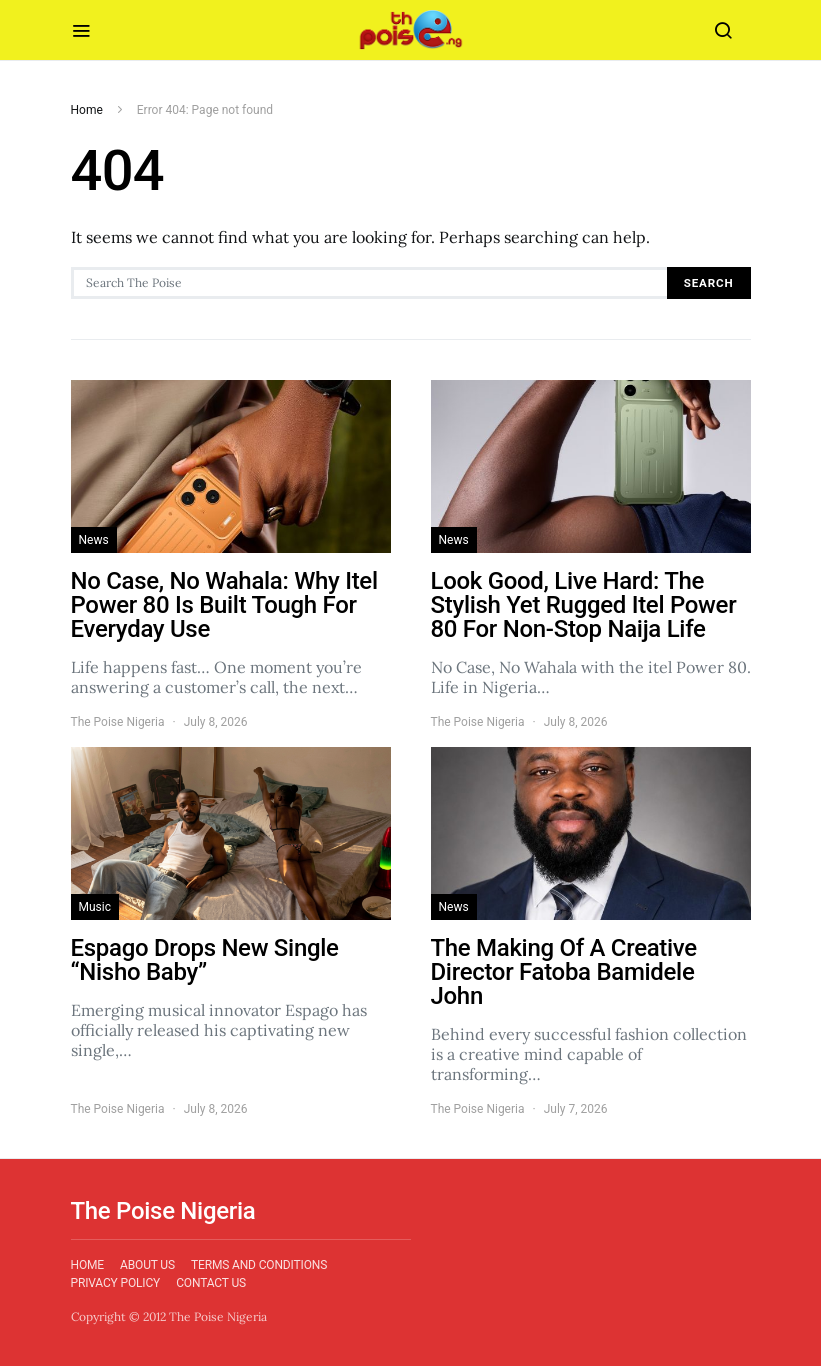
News (94, 540)
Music (95, 907)
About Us (147, 1265)
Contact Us (211, 1283)
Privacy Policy (116, 1283)
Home (87, 110)
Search (709, 283)
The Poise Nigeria (118, 722)
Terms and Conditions (259, 1265)
